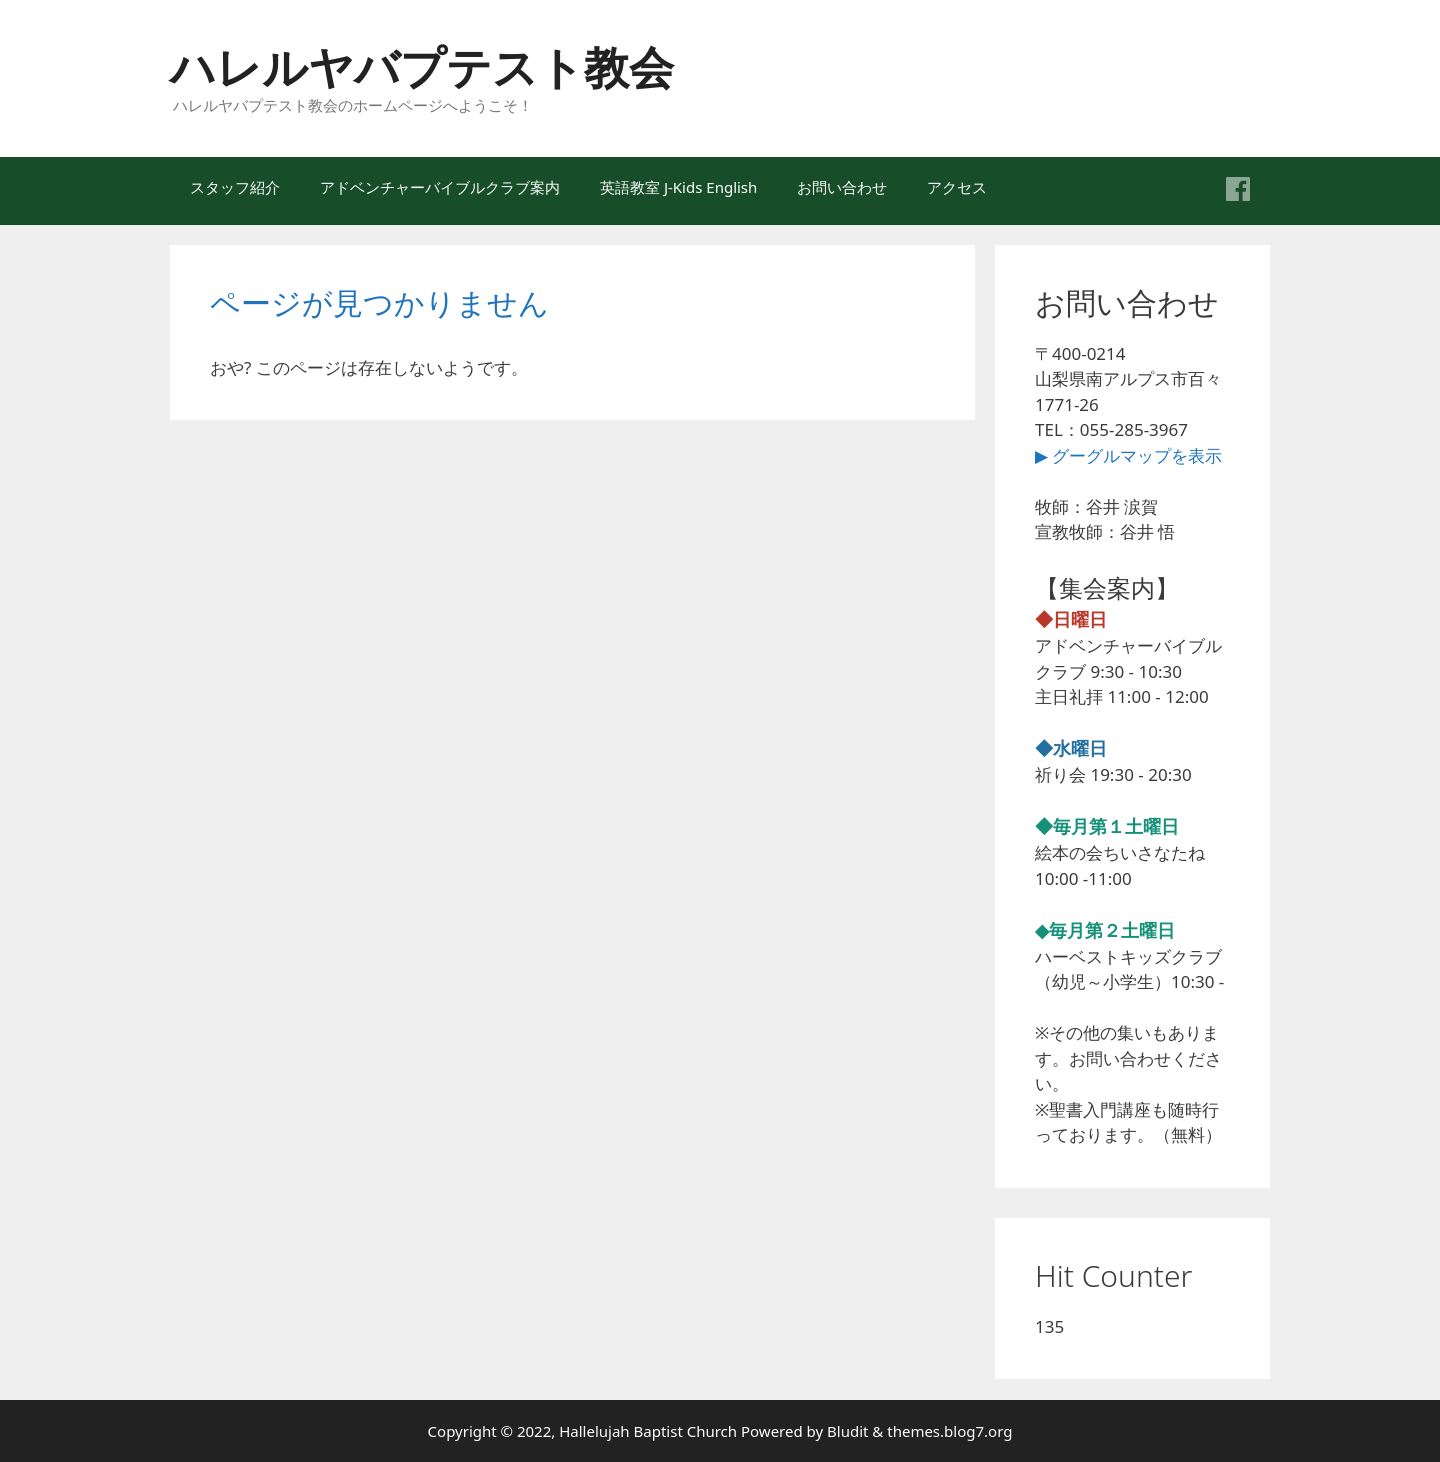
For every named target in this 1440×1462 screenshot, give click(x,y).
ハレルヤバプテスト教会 (422, 66)
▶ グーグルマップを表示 (1128, 455)
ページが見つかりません (379, 302)
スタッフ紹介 (235, 187)
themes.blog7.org (949, 1431)
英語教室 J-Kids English (678, 187)
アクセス (957, 187)
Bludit (847, 1431)
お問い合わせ (842, 187)
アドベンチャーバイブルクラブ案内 (440, 187)
